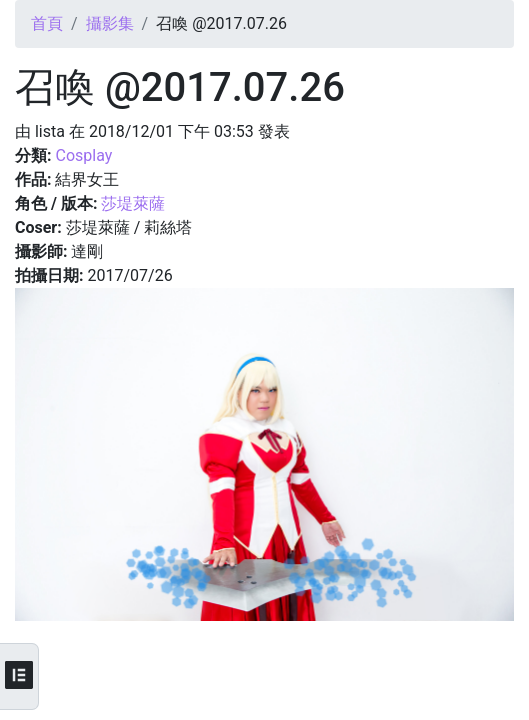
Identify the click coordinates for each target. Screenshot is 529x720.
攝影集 (110, 23)
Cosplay (83, 155)
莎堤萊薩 (133, 203)
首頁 (47, 23)
